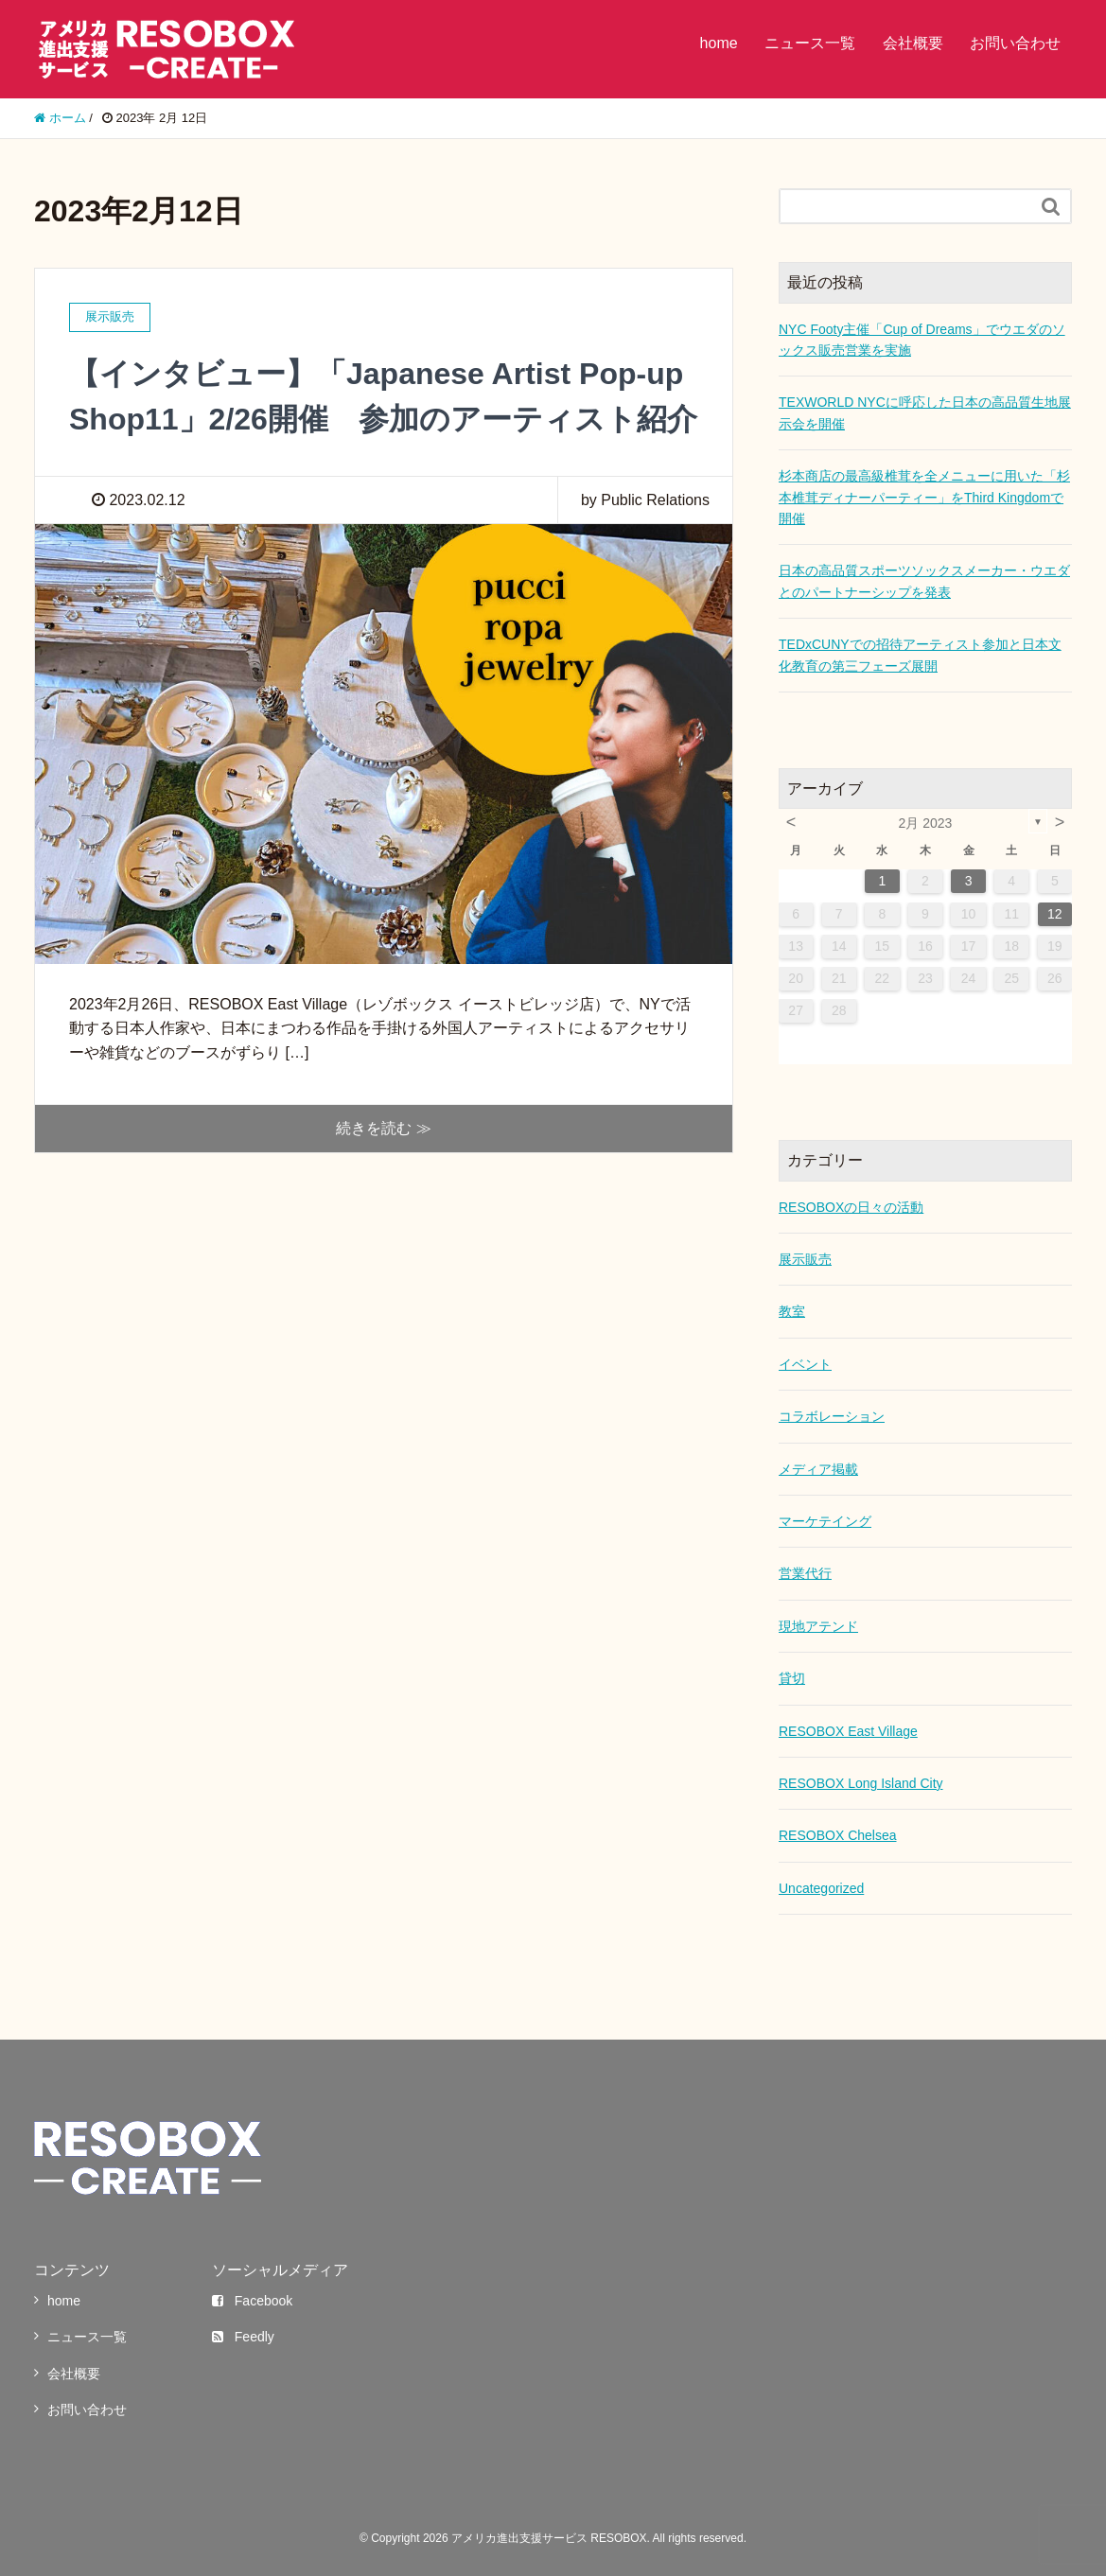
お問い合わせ (1015, 43)
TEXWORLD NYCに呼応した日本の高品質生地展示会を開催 (925, 412)
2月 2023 (926, 823)
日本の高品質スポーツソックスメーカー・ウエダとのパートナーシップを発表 (924, 581)
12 (1054, 913)
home (719, 43)
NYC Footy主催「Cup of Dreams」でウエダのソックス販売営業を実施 (922, 340)
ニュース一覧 (809, 43)
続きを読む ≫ (383, 1128)
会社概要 (913, 43)
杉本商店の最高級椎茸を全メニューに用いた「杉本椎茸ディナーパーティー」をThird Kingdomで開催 (924, 497)
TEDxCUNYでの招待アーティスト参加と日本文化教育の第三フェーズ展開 (920, 655)
